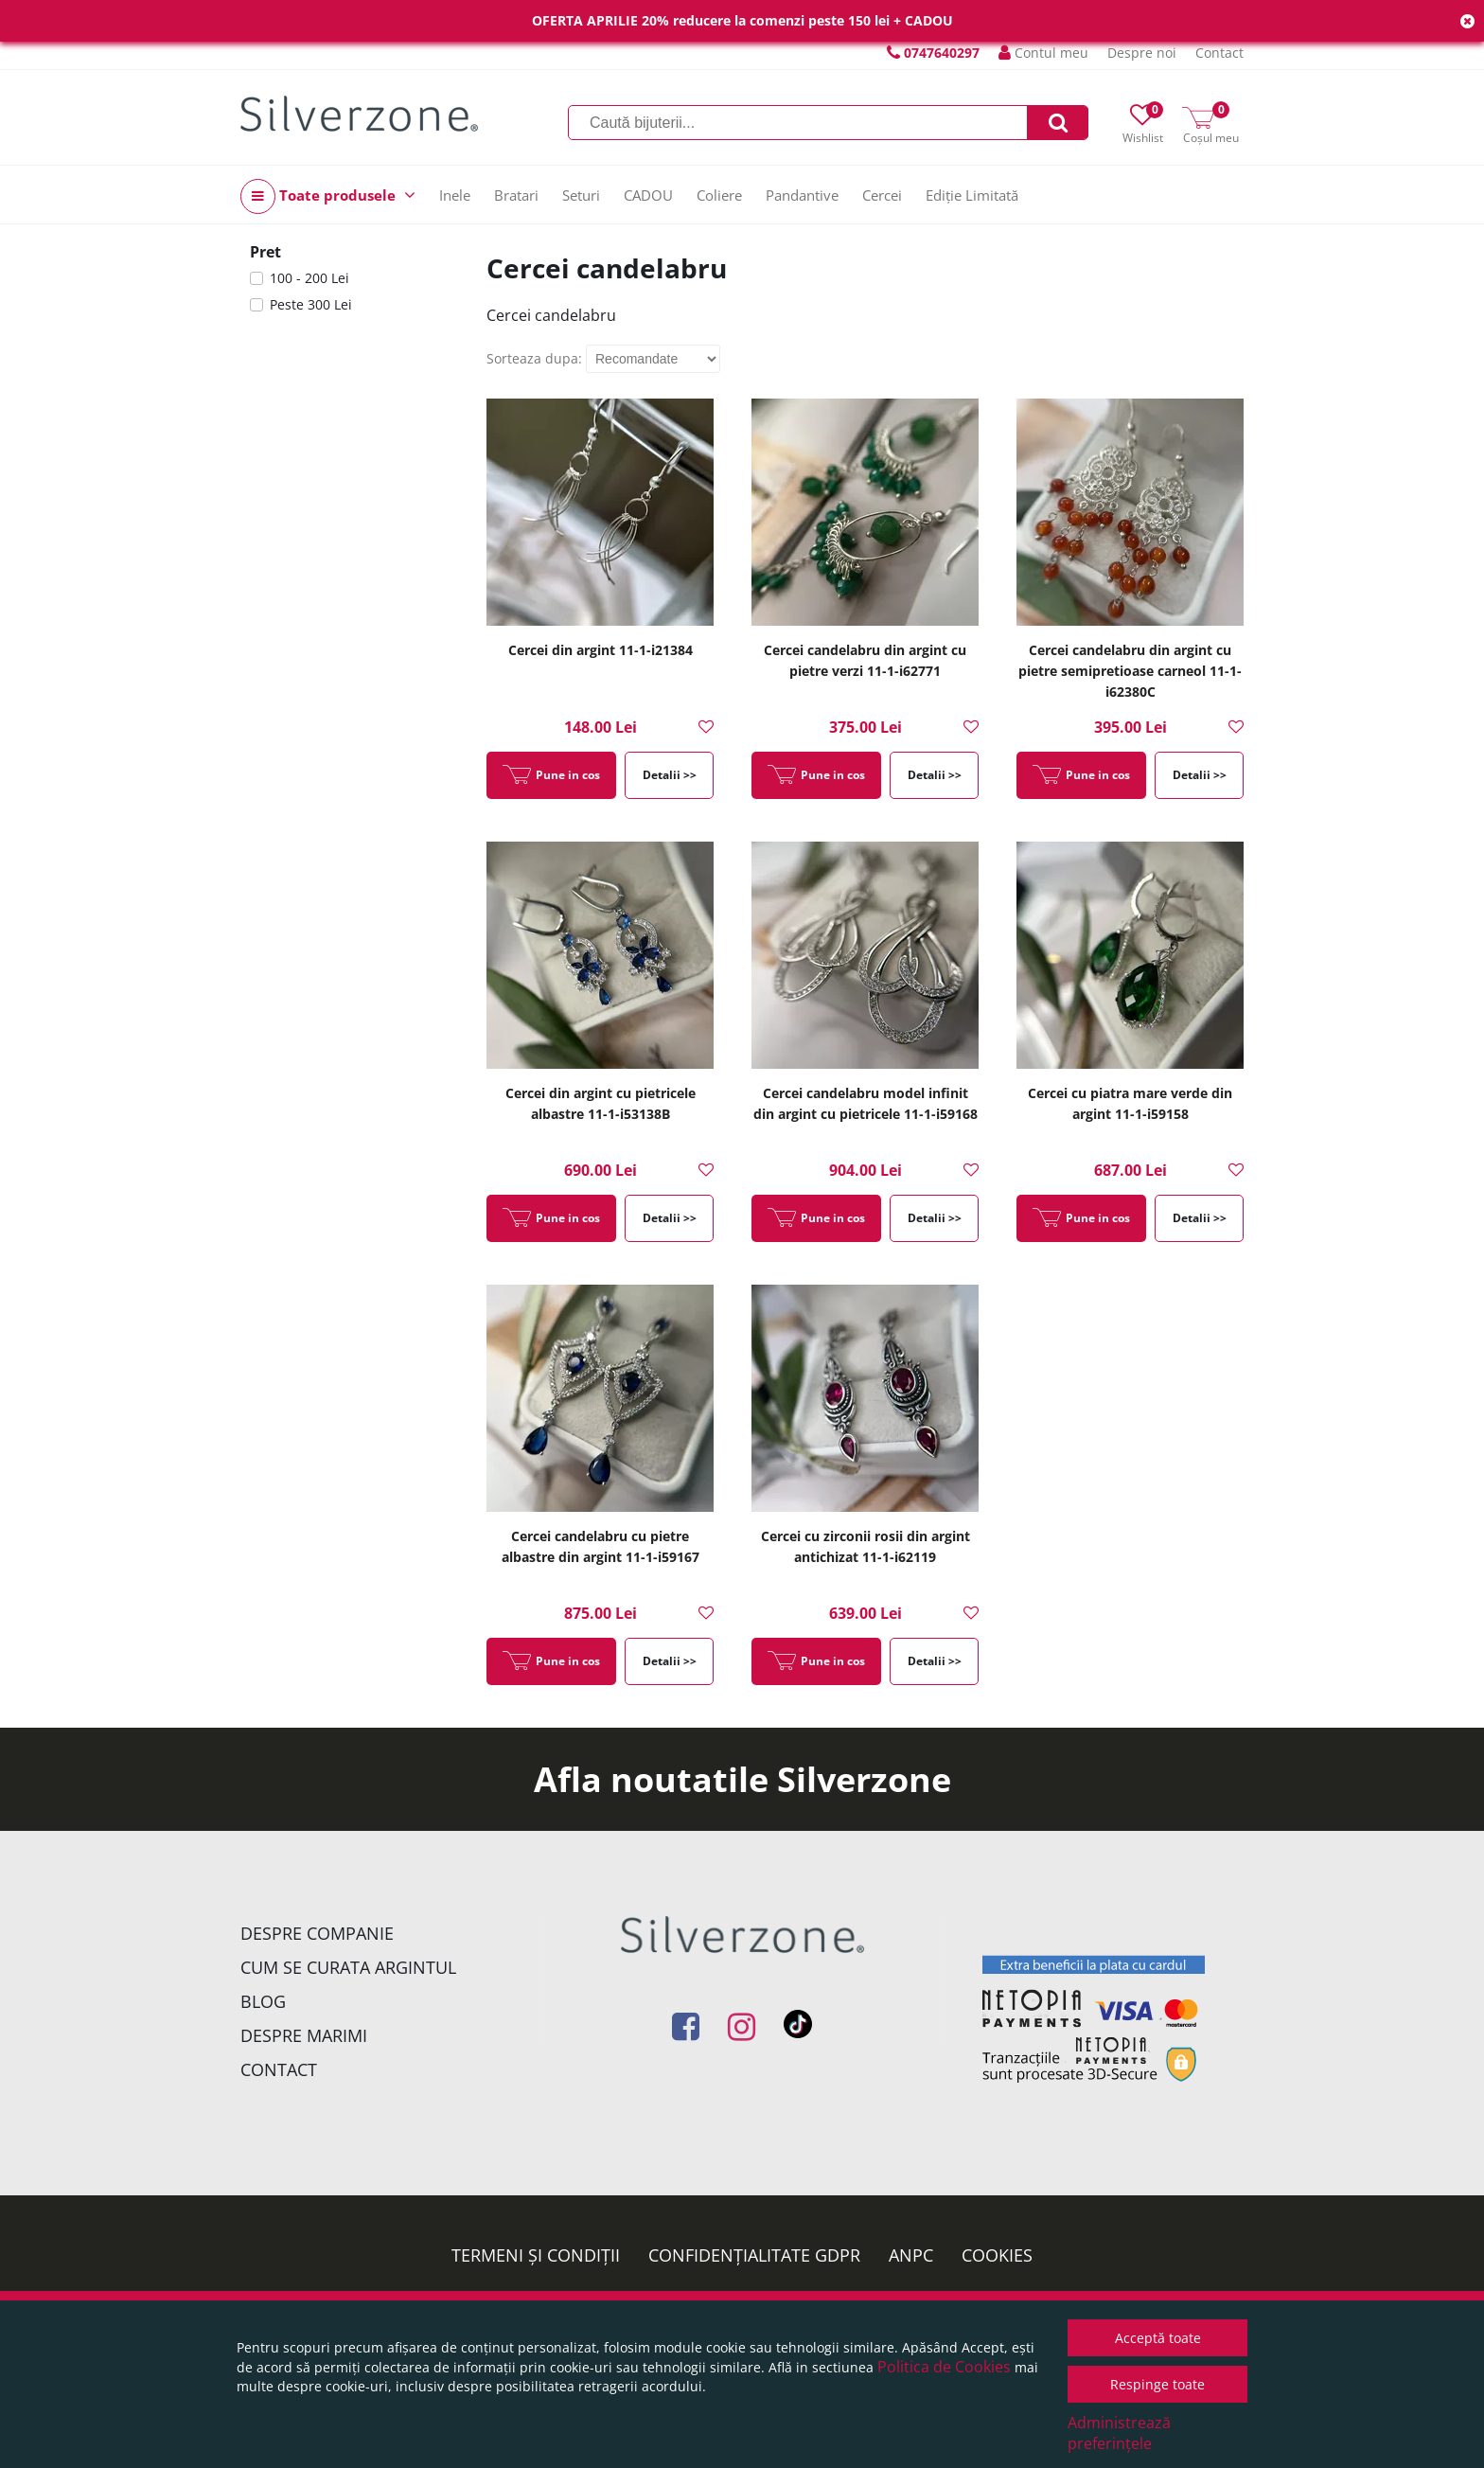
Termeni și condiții (535, 2255)
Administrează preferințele (1119, 2433)
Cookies (997, 2255)
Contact (1219, 53)
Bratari (516, 195)
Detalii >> (670, 775)
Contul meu (1043, 53)
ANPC (911, 2255)
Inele (454, 195)
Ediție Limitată (972, 195)
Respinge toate (1157, 2384)
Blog (263, 2001)
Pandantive (802, 195)
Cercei (882, 195)
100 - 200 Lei (309, 278)
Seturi (581, 195)
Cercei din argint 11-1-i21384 (600, 650)
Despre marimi (303, 2035)
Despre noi (1141, 53)
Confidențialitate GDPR (754, 2255)
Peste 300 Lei (311, 304)
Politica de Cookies (944, 2366)
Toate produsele (327, 196)
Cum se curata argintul (348, 1967)
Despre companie (317, 1933)
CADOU (648, 195)
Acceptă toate (1158, 2338)
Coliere (719, 195)
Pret (265, 251)
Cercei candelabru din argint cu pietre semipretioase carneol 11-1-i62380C (1130, 671)
